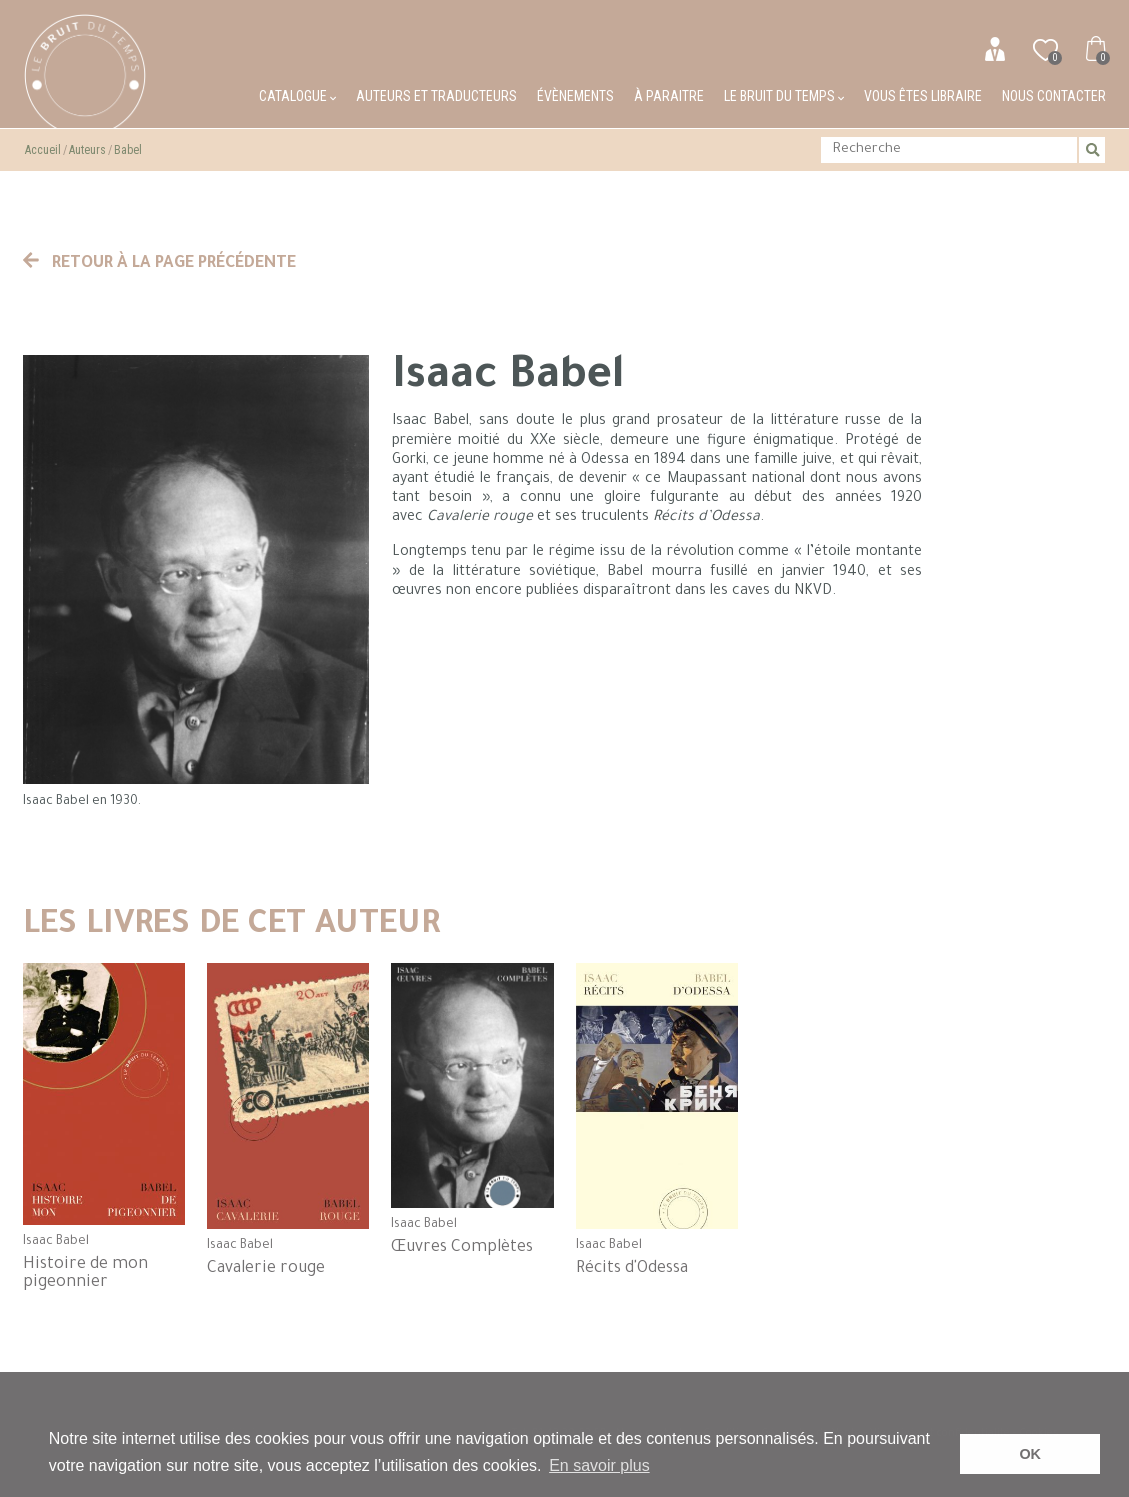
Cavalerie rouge (266, 1269)
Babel (128, 150)
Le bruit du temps (784, 96)
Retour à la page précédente (160, 264)
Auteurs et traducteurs (436, 96)
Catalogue (297, 96)
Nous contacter (1054, 96)
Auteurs (87, 150)
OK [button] (1030, 1454)
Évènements (575, 96)
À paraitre (669, 96)
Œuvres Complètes (462, 1248)
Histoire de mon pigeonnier (85, 1274)
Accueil (43, 150)
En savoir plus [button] (599, 1465)
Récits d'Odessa (632, 1269)
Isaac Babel (56, 1242)
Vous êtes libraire (923, 96)
